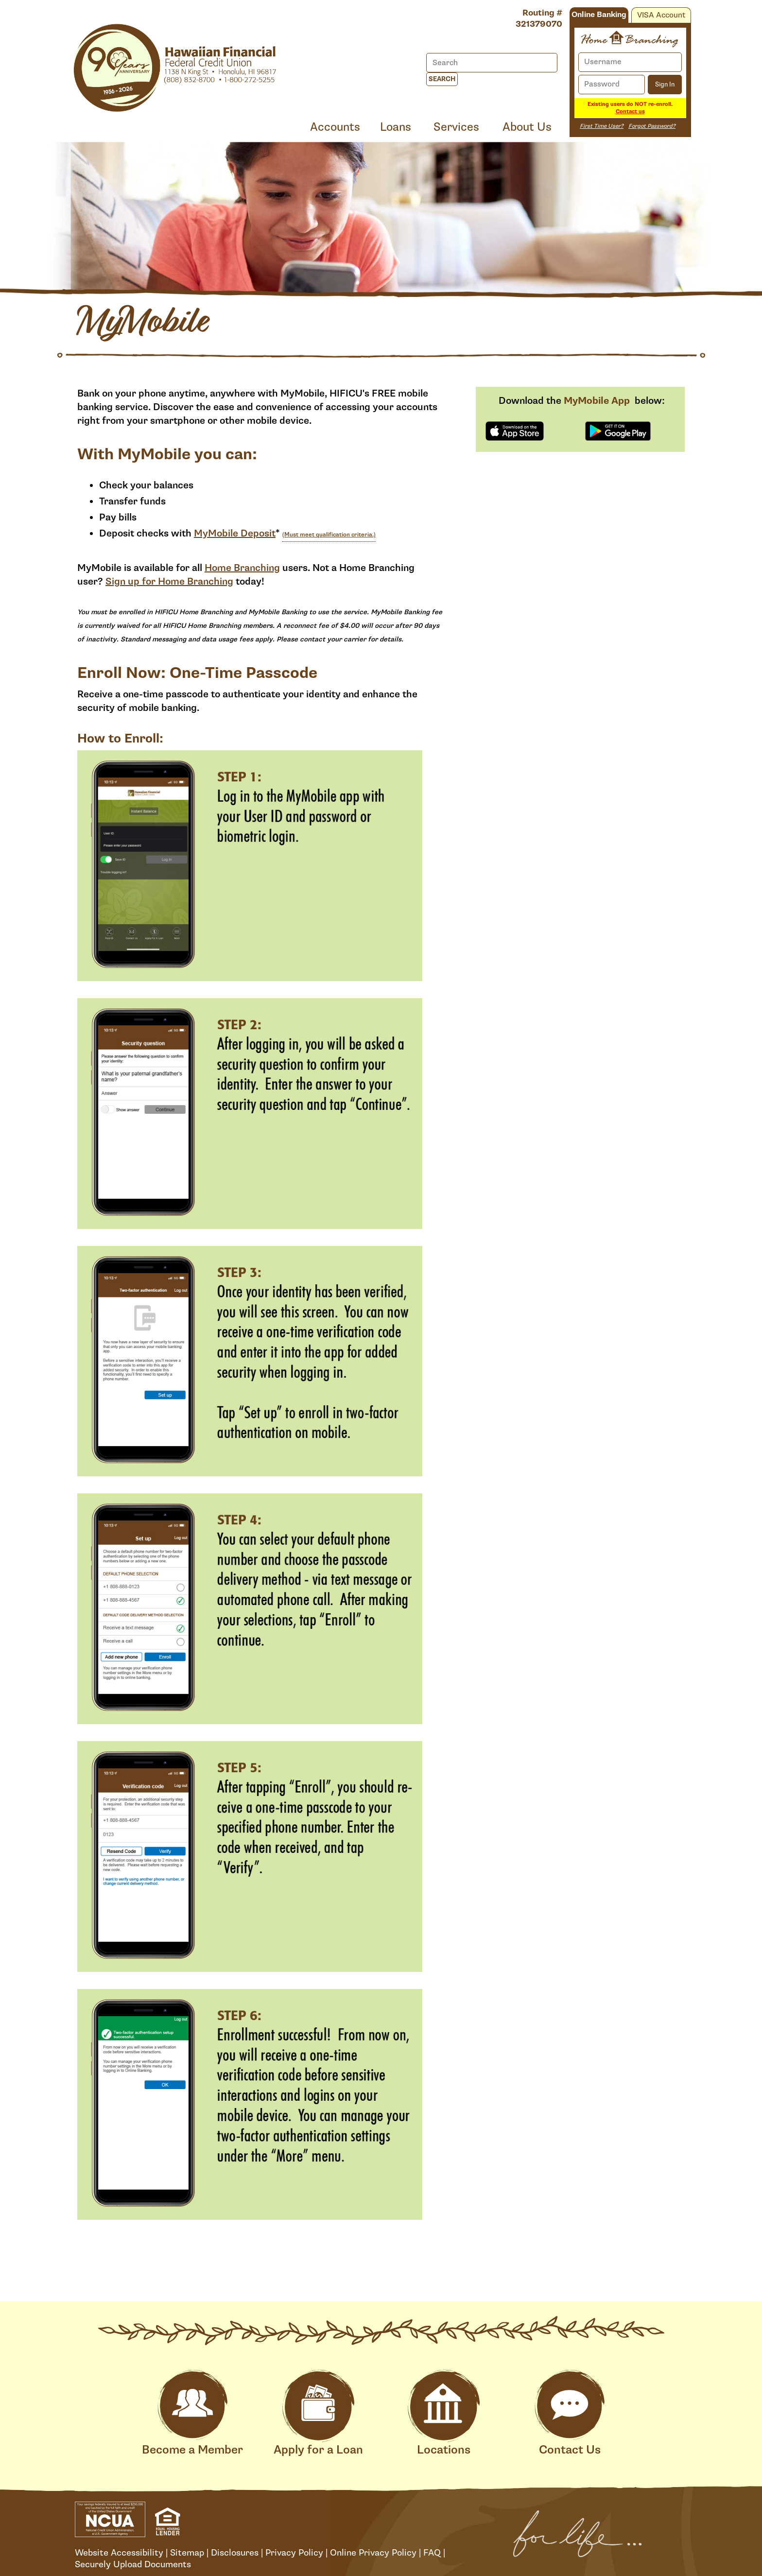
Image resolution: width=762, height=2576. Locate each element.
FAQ (432, 2553)
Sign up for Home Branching (169, 581)
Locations (443, 2413)
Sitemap (187, 2553)
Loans (395, 127)
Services (456, 127)
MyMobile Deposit (235, 533)
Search (442, 79)
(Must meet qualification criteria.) (329, 534)
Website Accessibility (119, 2553)
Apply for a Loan (318, 2413)
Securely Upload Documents (133, 2564)
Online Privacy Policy (373, 2553)
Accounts (335, 127)
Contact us (630, 111)
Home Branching (242, 568)
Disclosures (235, 2553)
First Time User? (601, 126)
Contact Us (569, 2413)
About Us (527, 127)
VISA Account (661, 15)
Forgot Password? (651, 126)
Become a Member (192, 2413)
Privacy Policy (294, 2553)
